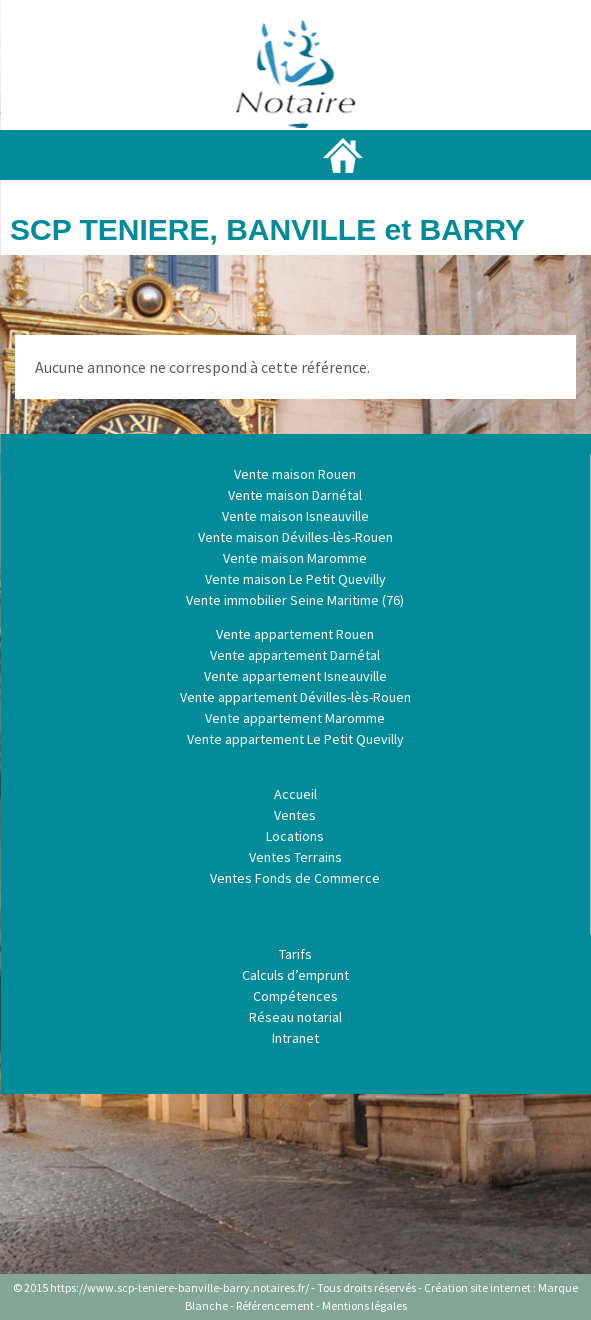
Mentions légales (364, 1305)
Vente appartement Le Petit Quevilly (295, 739)
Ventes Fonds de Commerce (295, 878)
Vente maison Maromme (295, 558)
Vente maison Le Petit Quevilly (295, 579)
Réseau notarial (295, 1017)
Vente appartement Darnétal (295, 655)
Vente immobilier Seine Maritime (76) (295, 600)
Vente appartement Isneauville (295, 676)
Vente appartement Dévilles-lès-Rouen (295, 697)
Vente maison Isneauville (295, 516)
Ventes (295, 815)
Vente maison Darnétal (295, 495)
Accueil (295, 794)
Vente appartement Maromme (295, 718)
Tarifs (295, 954)
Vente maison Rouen (295, 474)
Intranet (295, 1038)
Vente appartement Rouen (295, 634)
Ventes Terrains (295, 857)
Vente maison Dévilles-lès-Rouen (295, 537)
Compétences (295, 996)
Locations (295, 836)
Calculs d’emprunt (295, 975)
